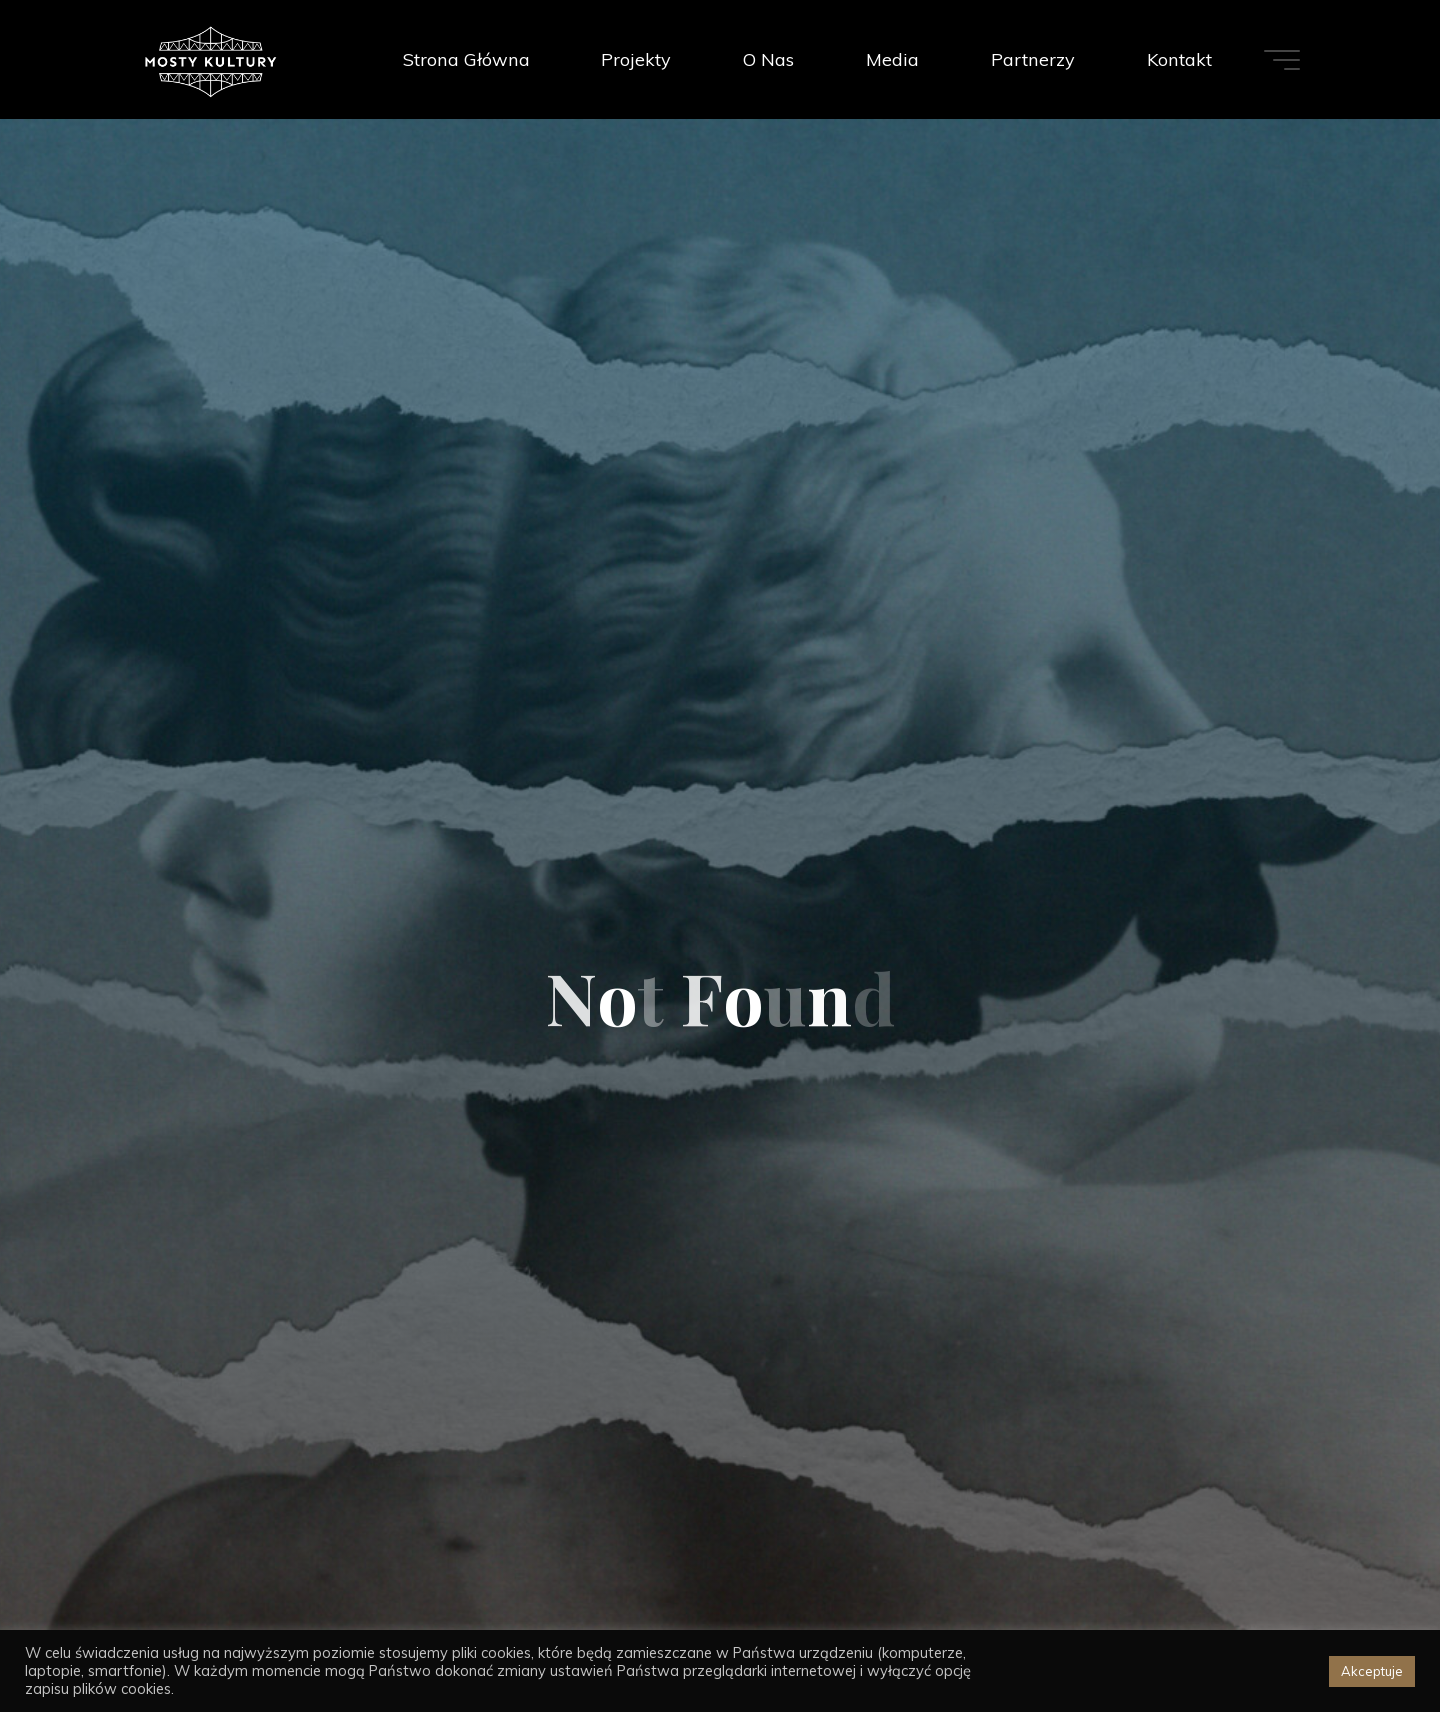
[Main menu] (1282, 60)
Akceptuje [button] (1372, 1671)
